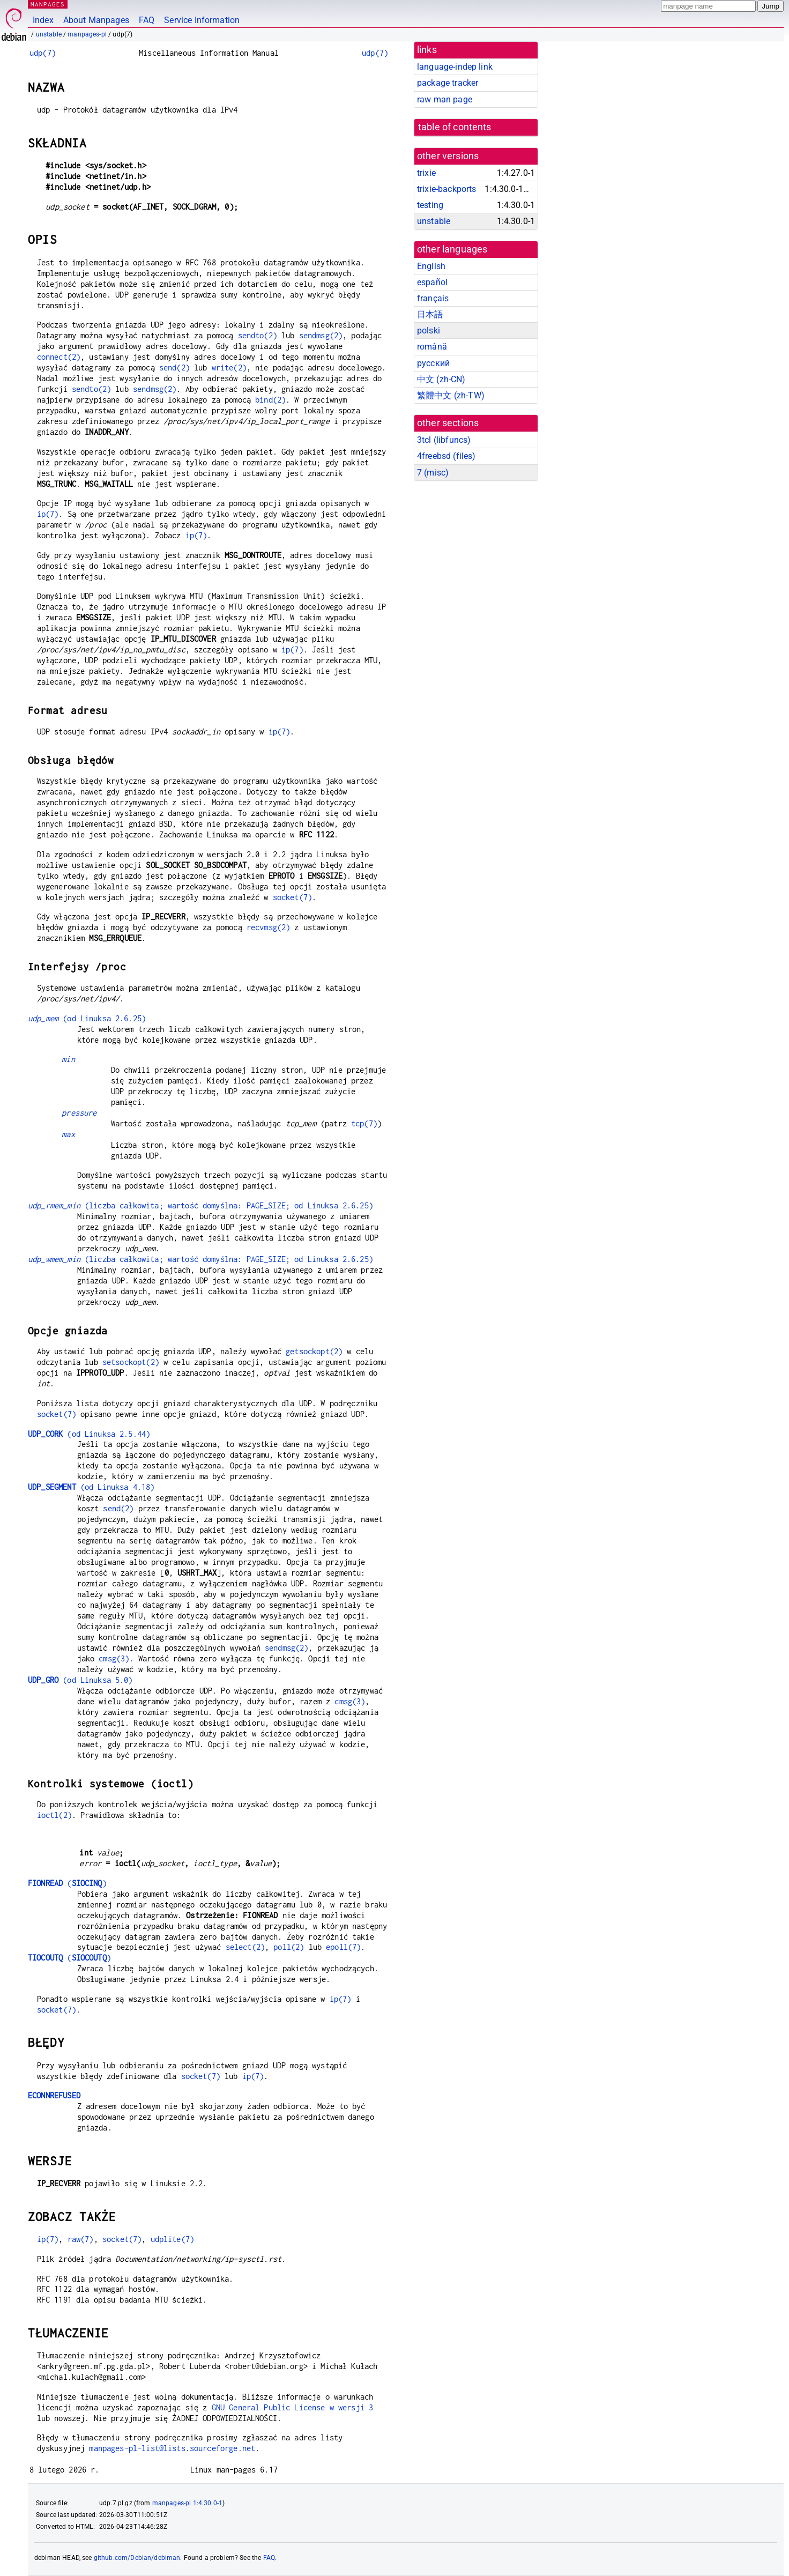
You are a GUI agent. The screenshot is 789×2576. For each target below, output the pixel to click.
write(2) (229, 367)
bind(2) (270, 399)
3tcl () (444, 440)
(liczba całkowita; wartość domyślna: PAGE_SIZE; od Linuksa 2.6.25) (200, 1205)
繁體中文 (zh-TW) (451, 395)
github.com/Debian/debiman (137, 2558)
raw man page (444, 99)
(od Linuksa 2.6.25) (87, 1018)
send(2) (174, 367)
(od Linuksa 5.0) (80, 1679)
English (431, 266)
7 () (433, 472)
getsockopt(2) (314, 1351)
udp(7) (42, 52)
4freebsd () (446, 456)
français (433, 298)
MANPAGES (48, 4)
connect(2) (59, 356)
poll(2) (288, 1946)
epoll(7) (343, 1946)
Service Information (202, 20)
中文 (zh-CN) (441, 379)
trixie (426, 173)
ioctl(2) (54, 1815)
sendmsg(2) (321, 335)
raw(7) (81, 2239)
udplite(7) (173, 2239)
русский (433, 363)
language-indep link (455, 67)
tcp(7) (364, 1123)
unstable (49, 34)
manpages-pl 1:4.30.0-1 (187, 2503)
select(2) (245, 1946)
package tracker (447, 83)
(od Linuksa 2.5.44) (89, 1433)
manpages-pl (87, 34)
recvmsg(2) (269, 927)
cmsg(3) (114, 1658)
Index (43, 20)
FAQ (146, 20)
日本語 (430, 314)
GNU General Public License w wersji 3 (293, 2407)
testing (430, 205)
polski (428, 330)
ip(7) (48, 513)
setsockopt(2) (130, 1362)
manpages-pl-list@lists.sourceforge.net (172, 2448)
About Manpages (96, 20)
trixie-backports (446, 189)
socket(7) (292, 897)
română (432, 347)
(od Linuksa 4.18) (91, 1486)
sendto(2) (257, 335)
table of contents (455, 127)
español (432, 282)
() (67, 1883)
